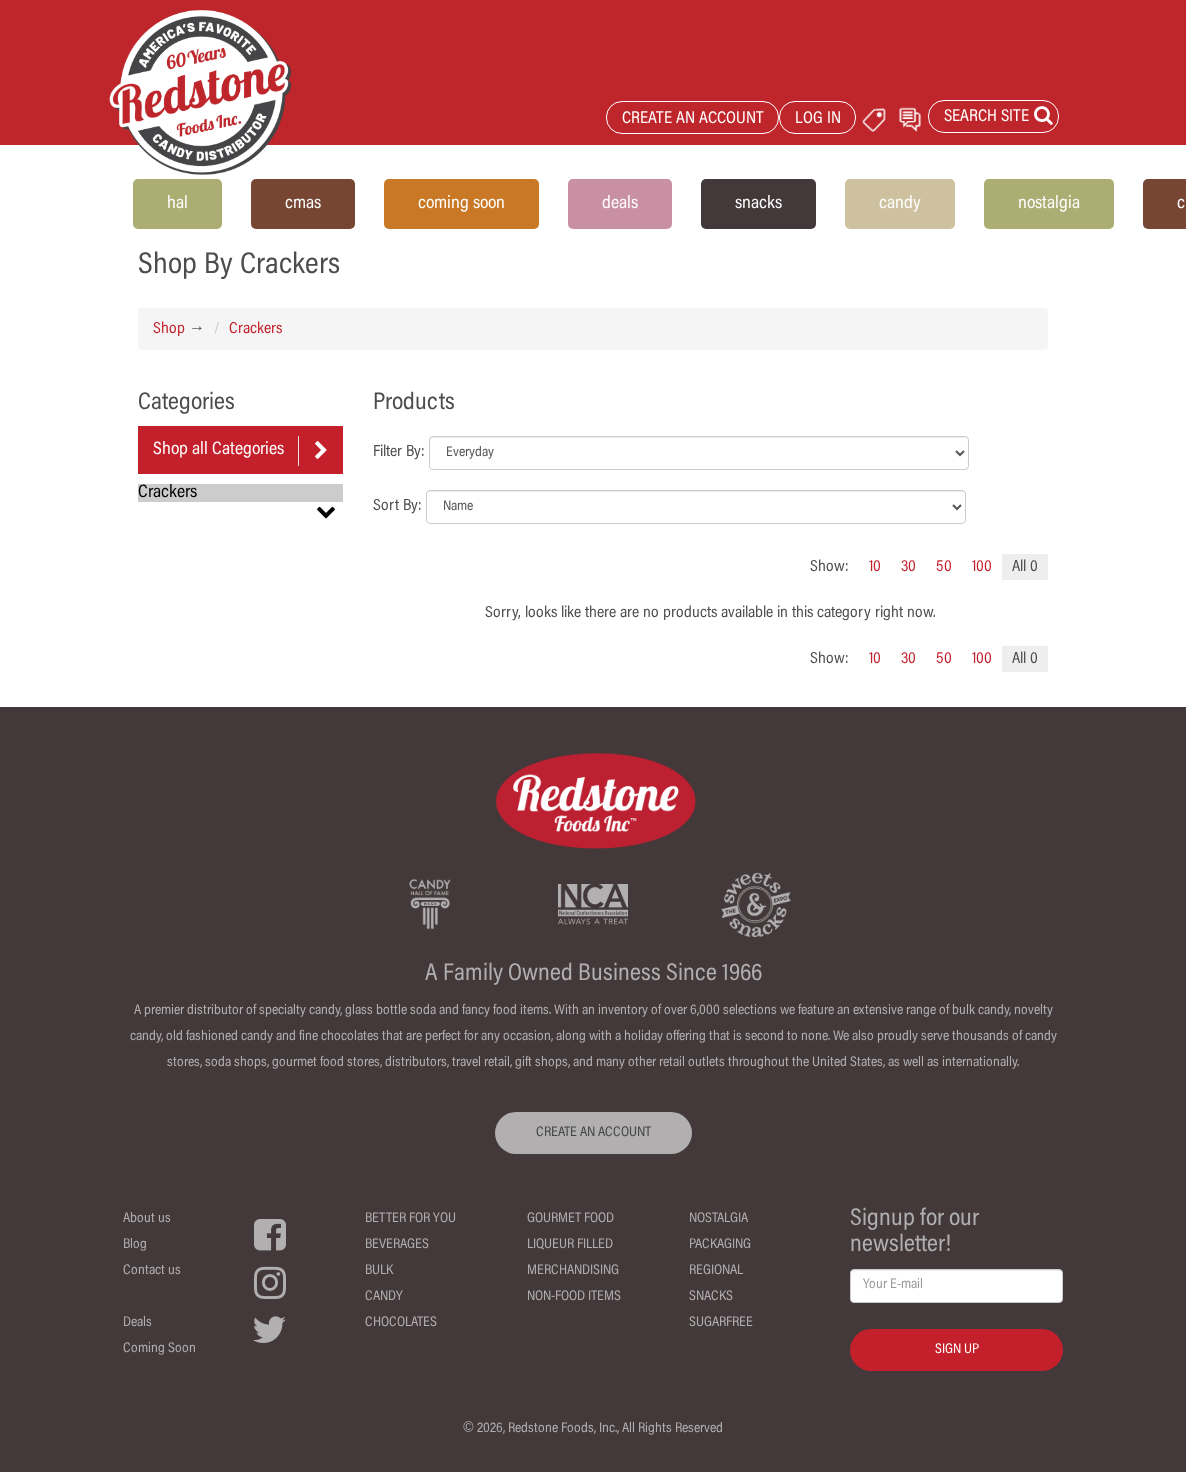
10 (875, 567)
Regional (716, 1271)
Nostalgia (718, 1219)
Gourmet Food (570, 1219)
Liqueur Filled (570, 1245)
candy (900, 204)
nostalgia (1049, 204)
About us (147, 1219)
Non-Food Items (574, 1297)
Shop (169, 329)
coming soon (461, 204)
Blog (135, 1245)
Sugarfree (721, 1323)
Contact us (152, 1271)
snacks (758, 204)
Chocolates (401, 1323)
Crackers (255, 329)
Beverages (397, 1245)
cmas (303, 204)
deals (620, 204)
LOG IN (818, 119)
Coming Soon (159, 1349)
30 (908, 567)
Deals (137, 1323)
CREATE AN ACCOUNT (693, 119)
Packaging (720, 1245)
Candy (384, 1297)
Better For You (410, 1219)
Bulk (379, 1271)
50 (944, 567)
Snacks (711, 1297)
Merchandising (573, 1271)
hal (177, 204)
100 (982, 567)
